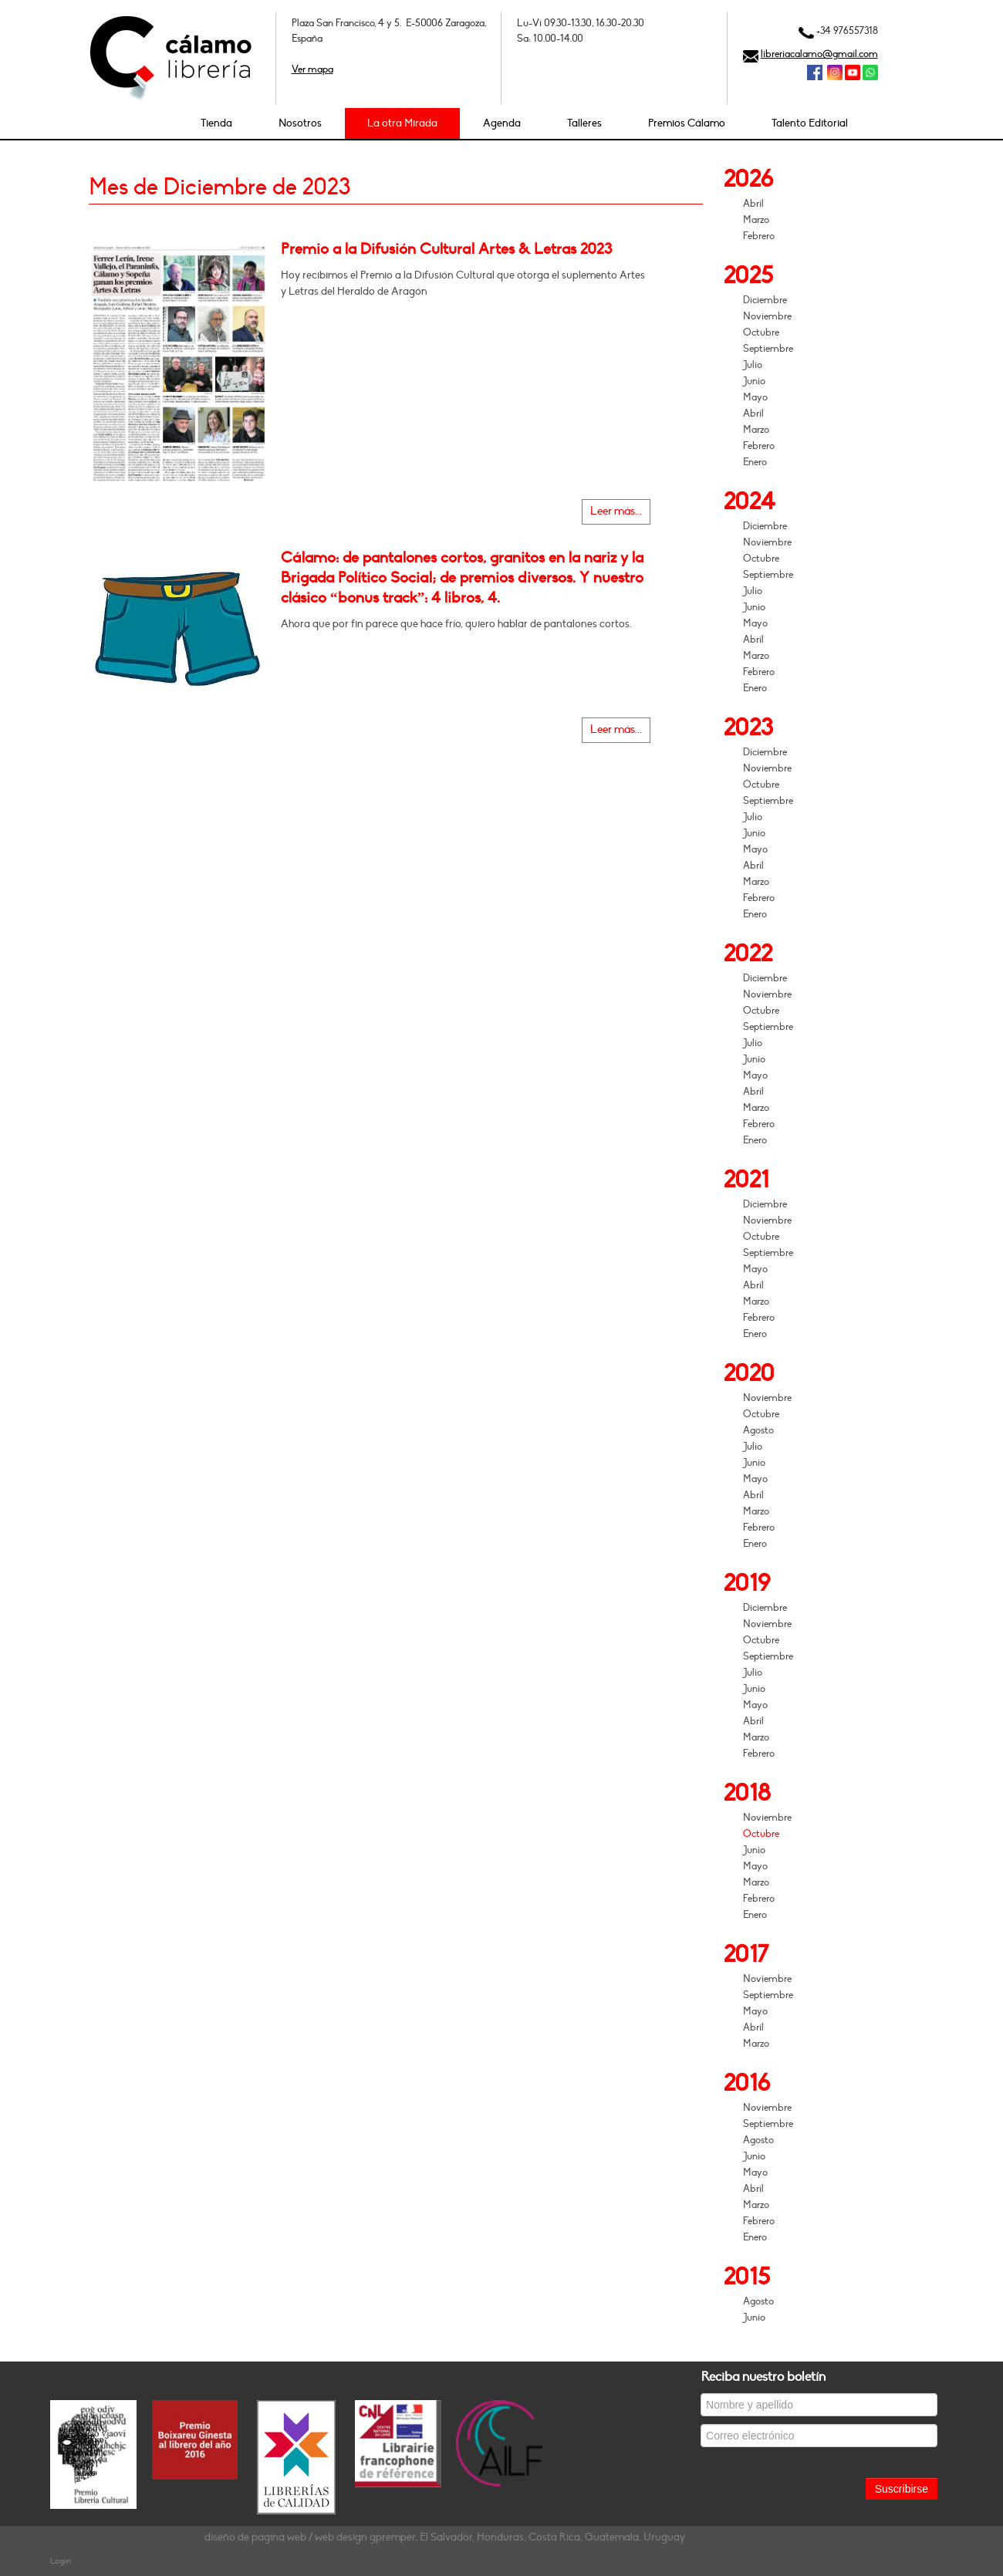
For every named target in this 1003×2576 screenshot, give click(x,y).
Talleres (584, 123)
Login (60, 2561)
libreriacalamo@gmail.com (819, 54)
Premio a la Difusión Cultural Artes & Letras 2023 (446, 249)
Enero (755, 462)
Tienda (216, 123)
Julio (752, 365)
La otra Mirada (402, 123)
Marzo (756, 220)
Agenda (502, 123)
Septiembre (768, 349)
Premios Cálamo (686, 123)
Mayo (755, 397)
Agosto (758, 1430)
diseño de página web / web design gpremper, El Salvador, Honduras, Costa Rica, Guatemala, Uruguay (444, 2537)
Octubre (761, 332)
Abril (753, 204)
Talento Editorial (810, 123)
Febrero (759, 236)
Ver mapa (312, 69)
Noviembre (767, 316)
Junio (754, 381)
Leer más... (616, 511)
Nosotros (300, 123)
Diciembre (765, 300)
